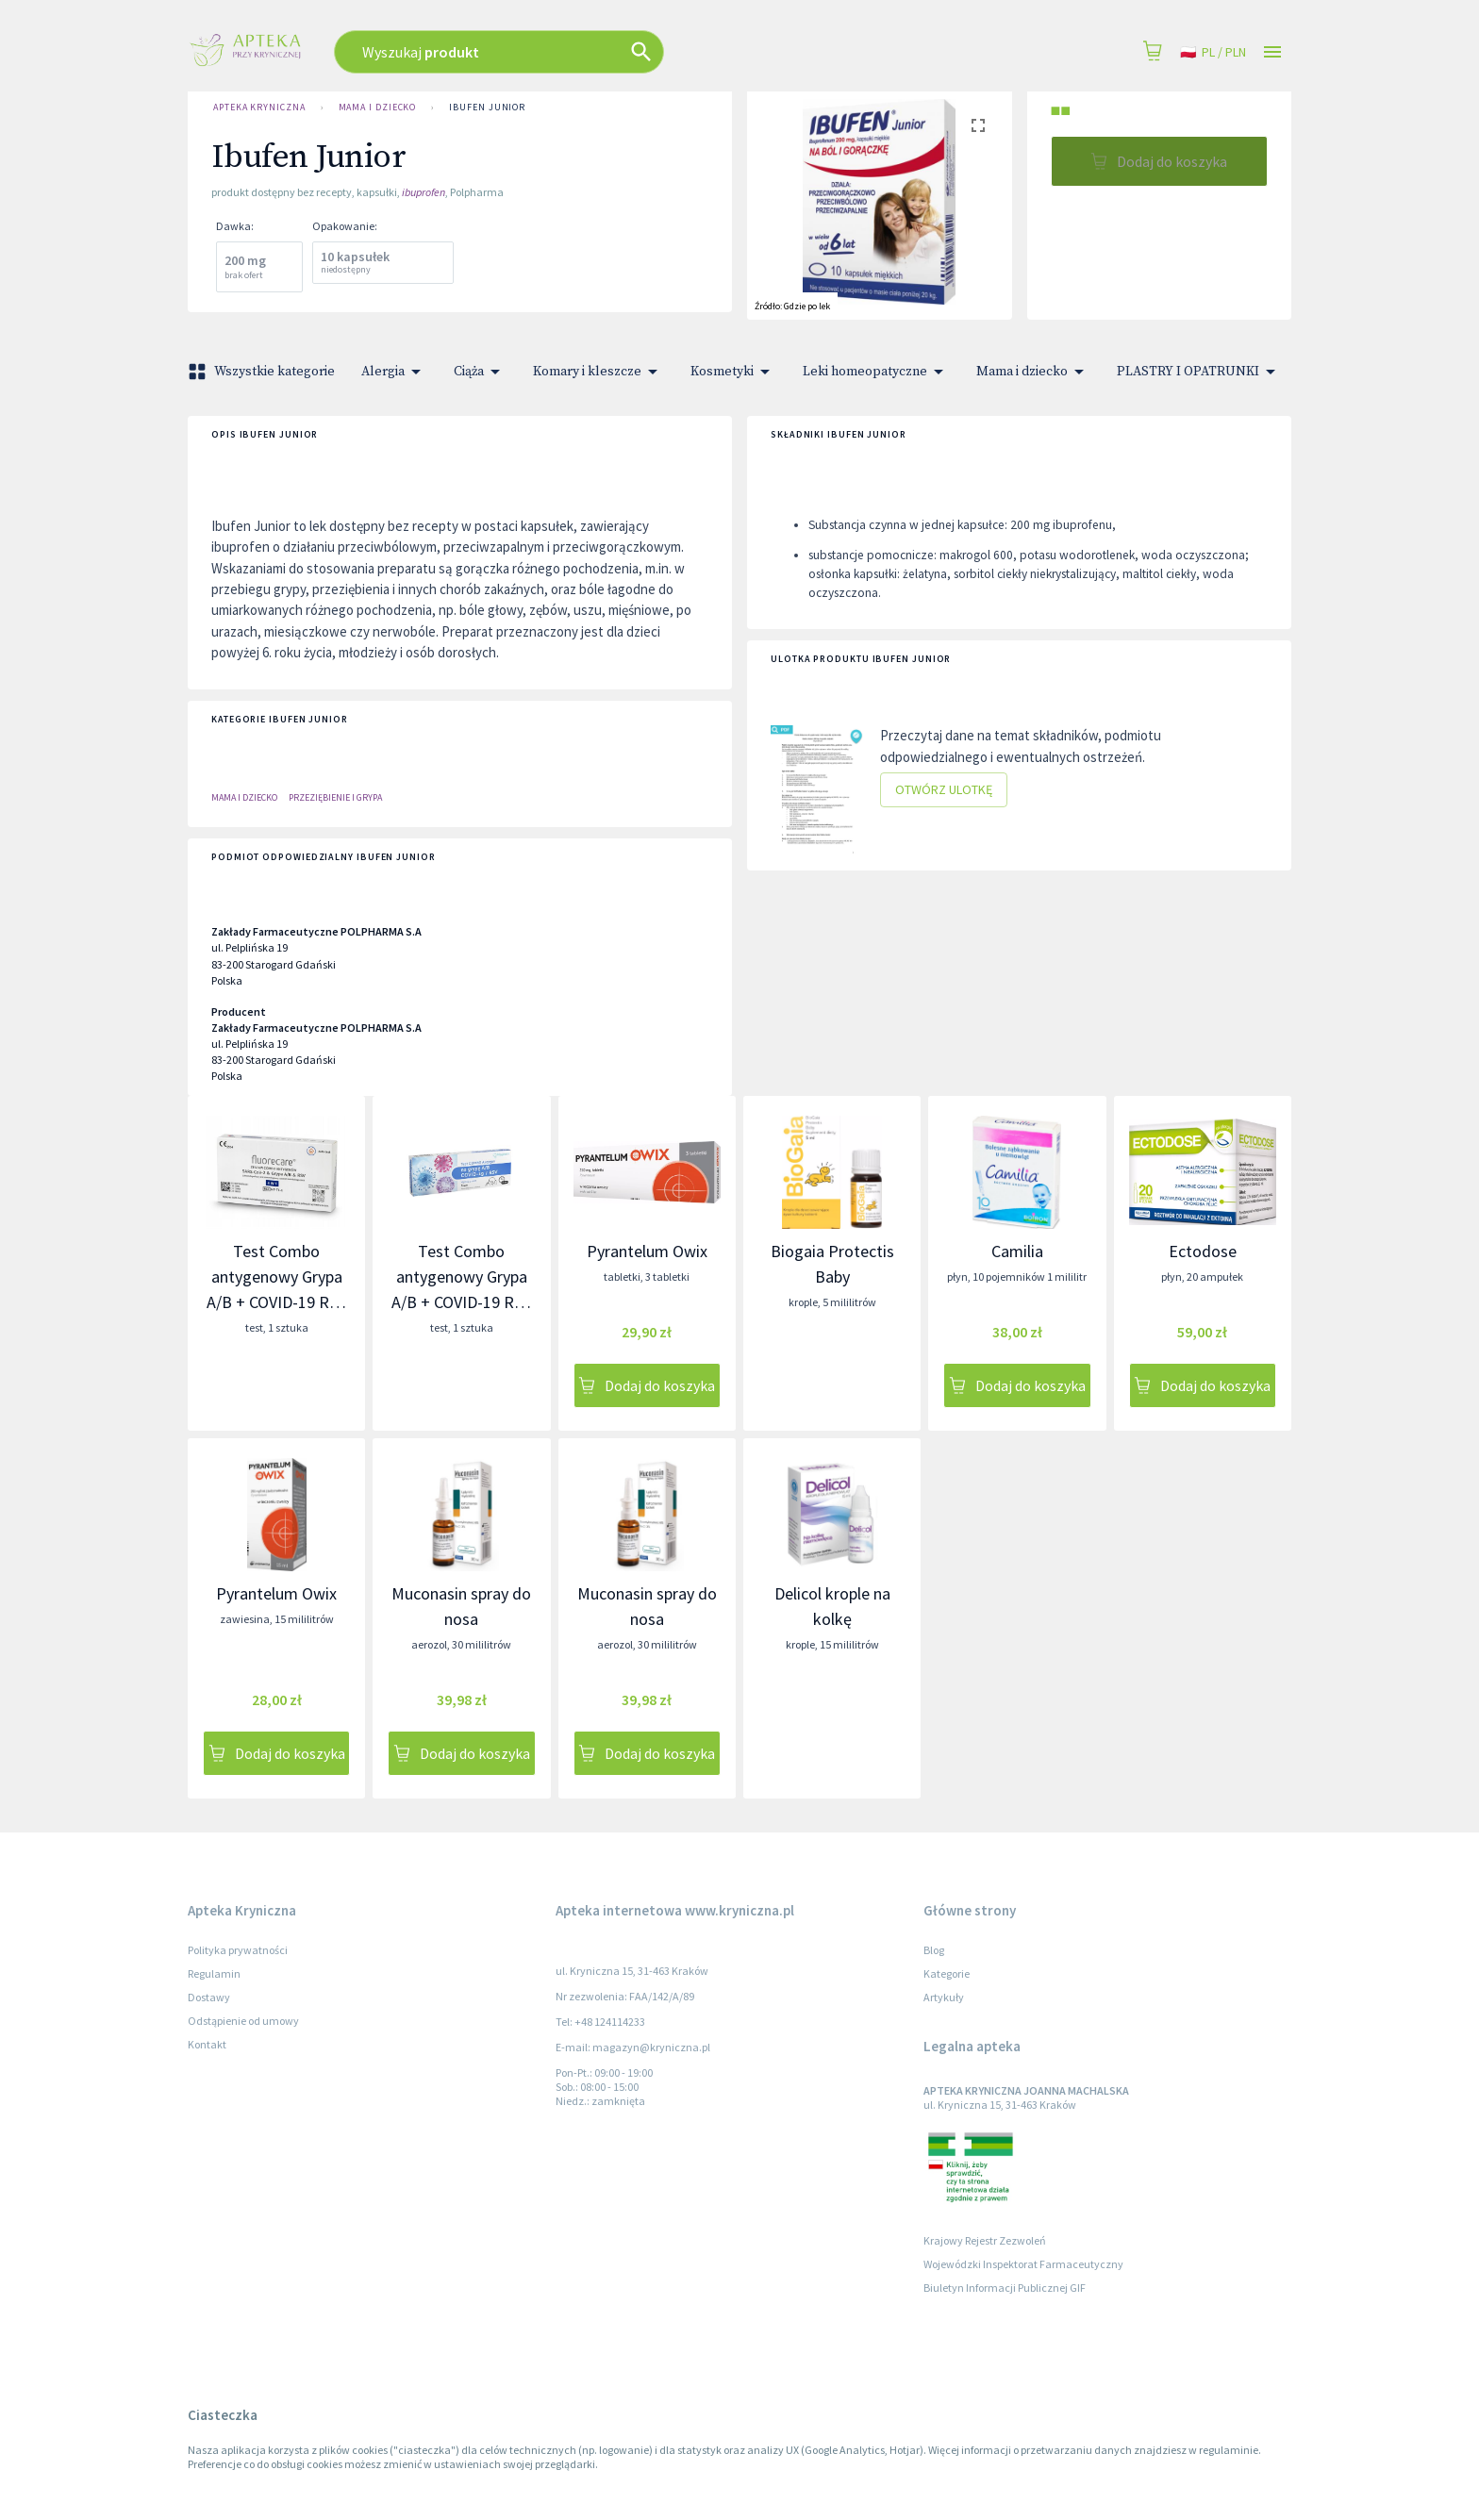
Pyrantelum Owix (647, 1251)
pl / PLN (1213, 52)
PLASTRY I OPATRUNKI (1199, 372)
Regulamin (214, 1973)
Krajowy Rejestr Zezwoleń (984, 2240)
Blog (933, 1950)
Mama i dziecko (377, 107)
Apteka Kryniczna (259, 107)
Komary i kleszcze (598, 372)
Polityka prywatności (238, 1950)
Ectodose (1203, 1251)
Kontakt (207, 2044)
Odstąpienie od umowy (243, 2021)
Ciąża (480, 372)
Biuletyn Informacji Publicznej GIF (1004, 2287)
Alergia (394, 372)
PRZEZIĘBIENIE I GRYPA (335, 797)
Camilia (1017, 1251)
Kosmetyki (733, 372)
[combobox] (600, 52)
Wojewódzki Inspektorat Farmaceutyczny (1023, 2264)
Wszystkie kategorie (263, 371)
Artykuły (943, 1997)
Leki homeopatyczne (876, 372)
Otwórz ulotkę (943, 789)
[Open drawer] (1272, 52)
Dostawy (209, 1997)
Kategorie (946, 1973)
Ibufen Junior (487, 107)
